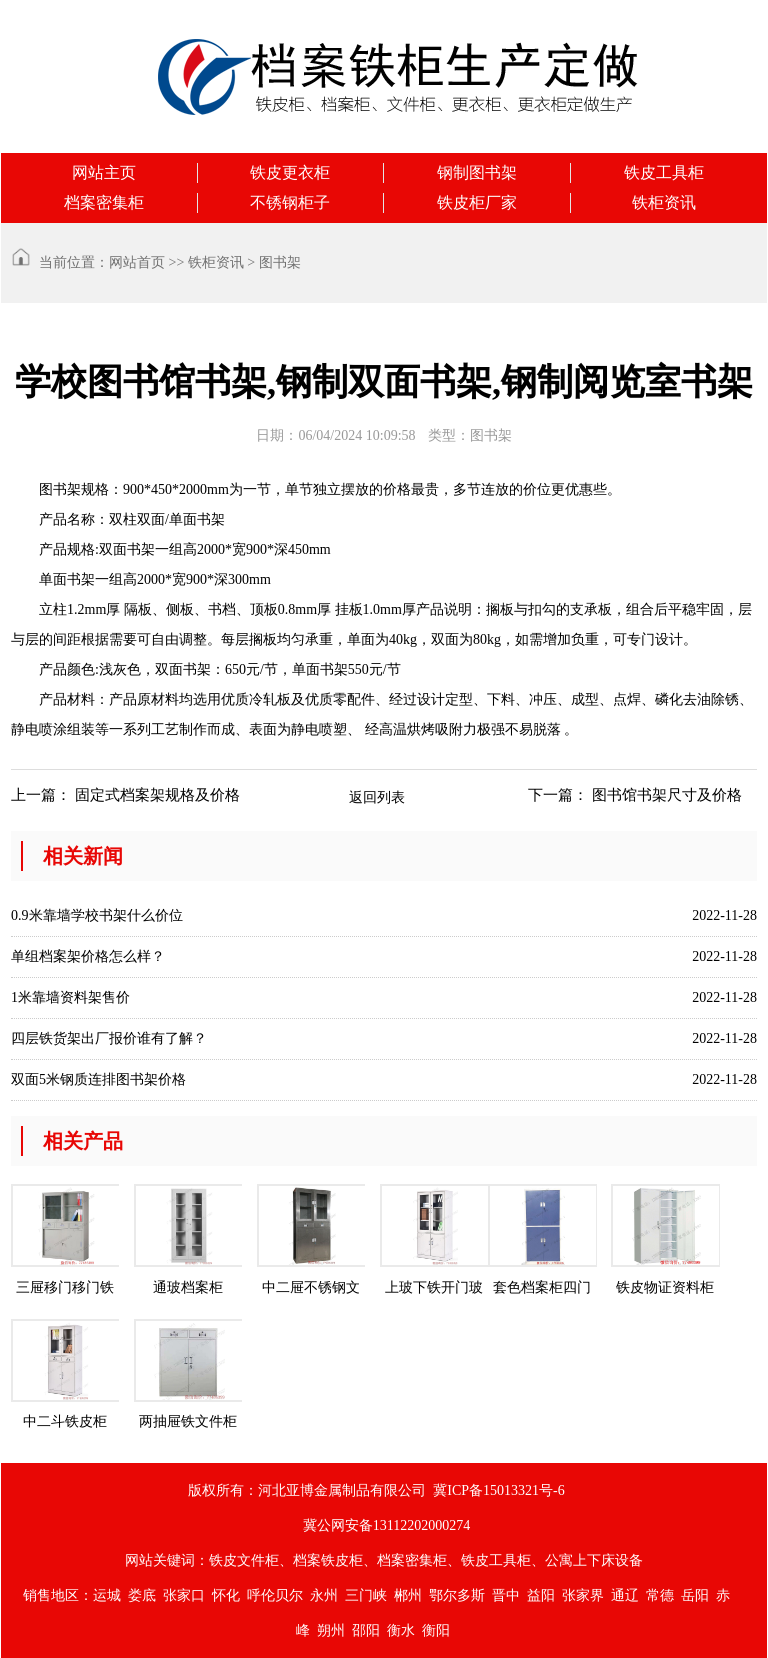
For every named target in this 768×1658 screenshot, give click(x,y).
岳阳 (695, 1595)
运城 (107, 1595)
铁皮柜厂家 (477, 202)
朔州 (331, 1630)
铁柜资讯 (664, 202)
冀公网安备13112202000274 (386, 1525)
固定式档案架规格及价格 (157, 795)
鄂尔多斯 (457, 1595)
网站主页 (104, 172)
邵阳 (366, 1630)
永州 (324, 1595)
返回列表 (377, 797)
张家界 (583, 1595)
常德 (660, 1595)
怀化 (226, 1595)
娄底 (142, 1595)
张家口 (184, 1595)
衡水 (401, 1630)
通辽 (625, 1595)
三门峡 (366, 1595)
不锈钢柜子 (290, 202)
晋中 (506, 1595)
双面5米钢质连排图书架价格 (98, 1079)
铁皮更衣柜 (290, 172)
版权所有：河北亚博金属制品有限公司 (307, 1490)
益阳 (541, 1595)
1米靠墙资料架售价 (70, 997)
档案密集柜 (104, 202)
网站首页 (137, 262)
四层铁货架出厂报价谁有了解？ (109, 1038)
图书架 (280, 262)
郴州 (408, 1595)
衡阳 (436, 1630)
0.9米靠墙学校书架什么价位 (97, 915)
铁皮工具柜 (664, 172)
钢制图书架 (477, 172)
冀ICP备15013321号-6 (498, 1490)
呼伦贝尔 (275, 1595)
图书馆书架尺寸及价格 (667, 795)
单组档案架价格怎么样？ (88, 956)
